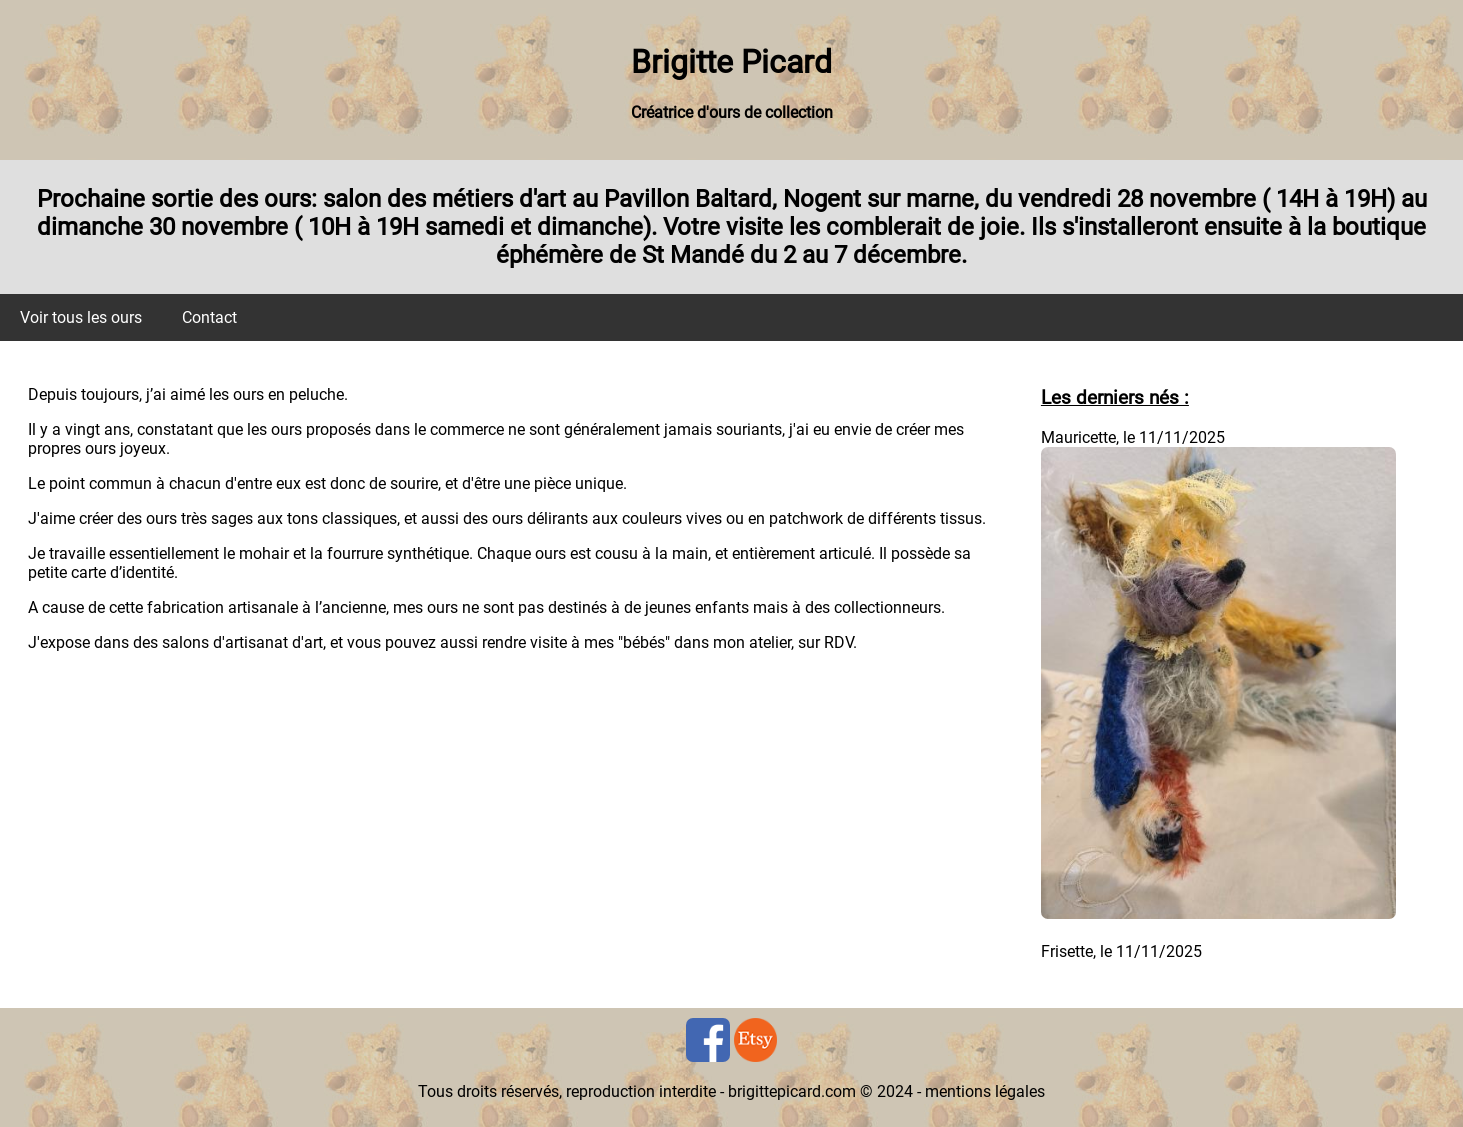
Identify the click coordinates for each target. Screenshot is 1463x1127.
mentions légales (985, 1091)
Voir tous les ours (81, 317)
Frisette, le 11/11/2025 (1121, 951)
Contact (209, 317)
